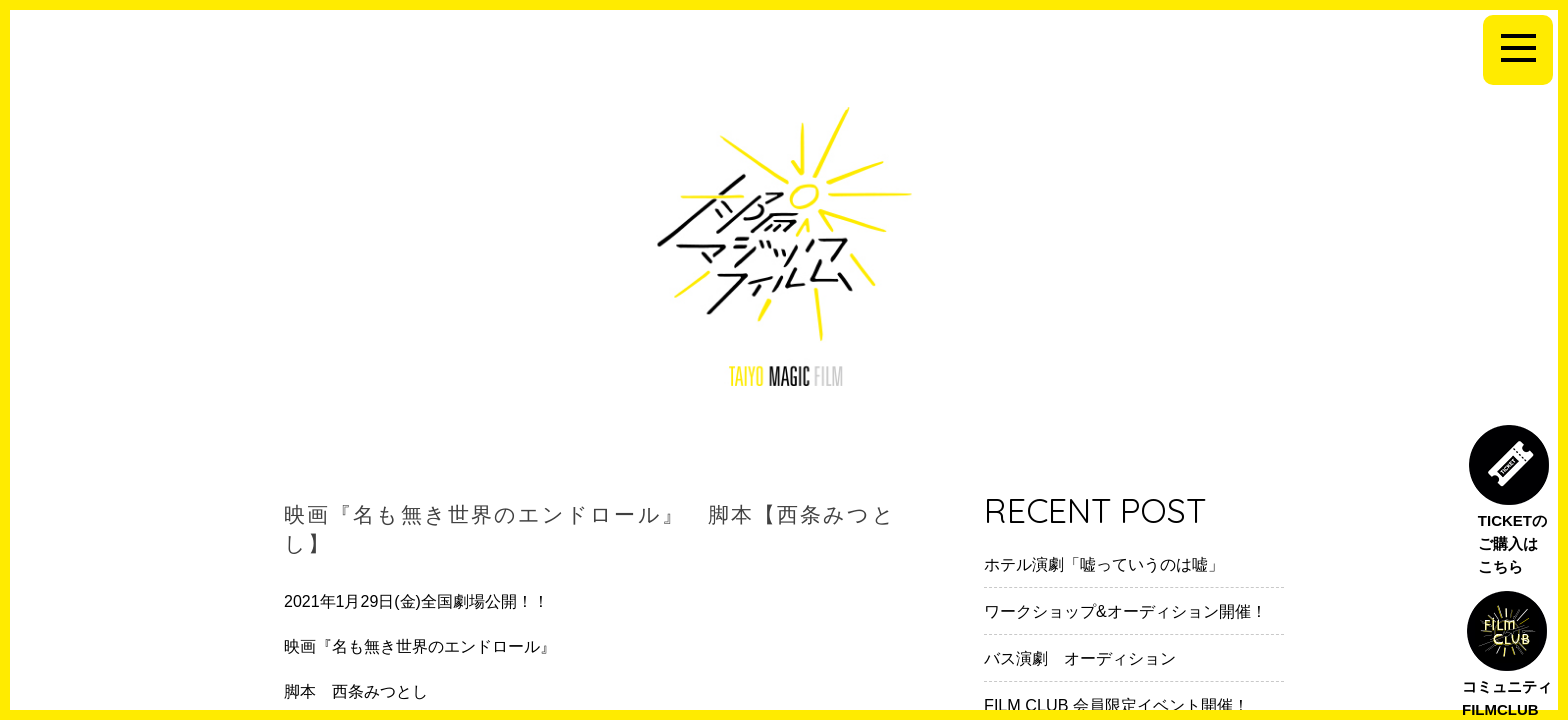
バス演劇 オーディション (1080, 658)
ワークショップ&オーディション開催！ (1125, 611)
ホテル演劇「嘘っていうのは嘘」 (1104, 564)
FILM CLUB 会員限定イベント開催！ (1116, 705)
